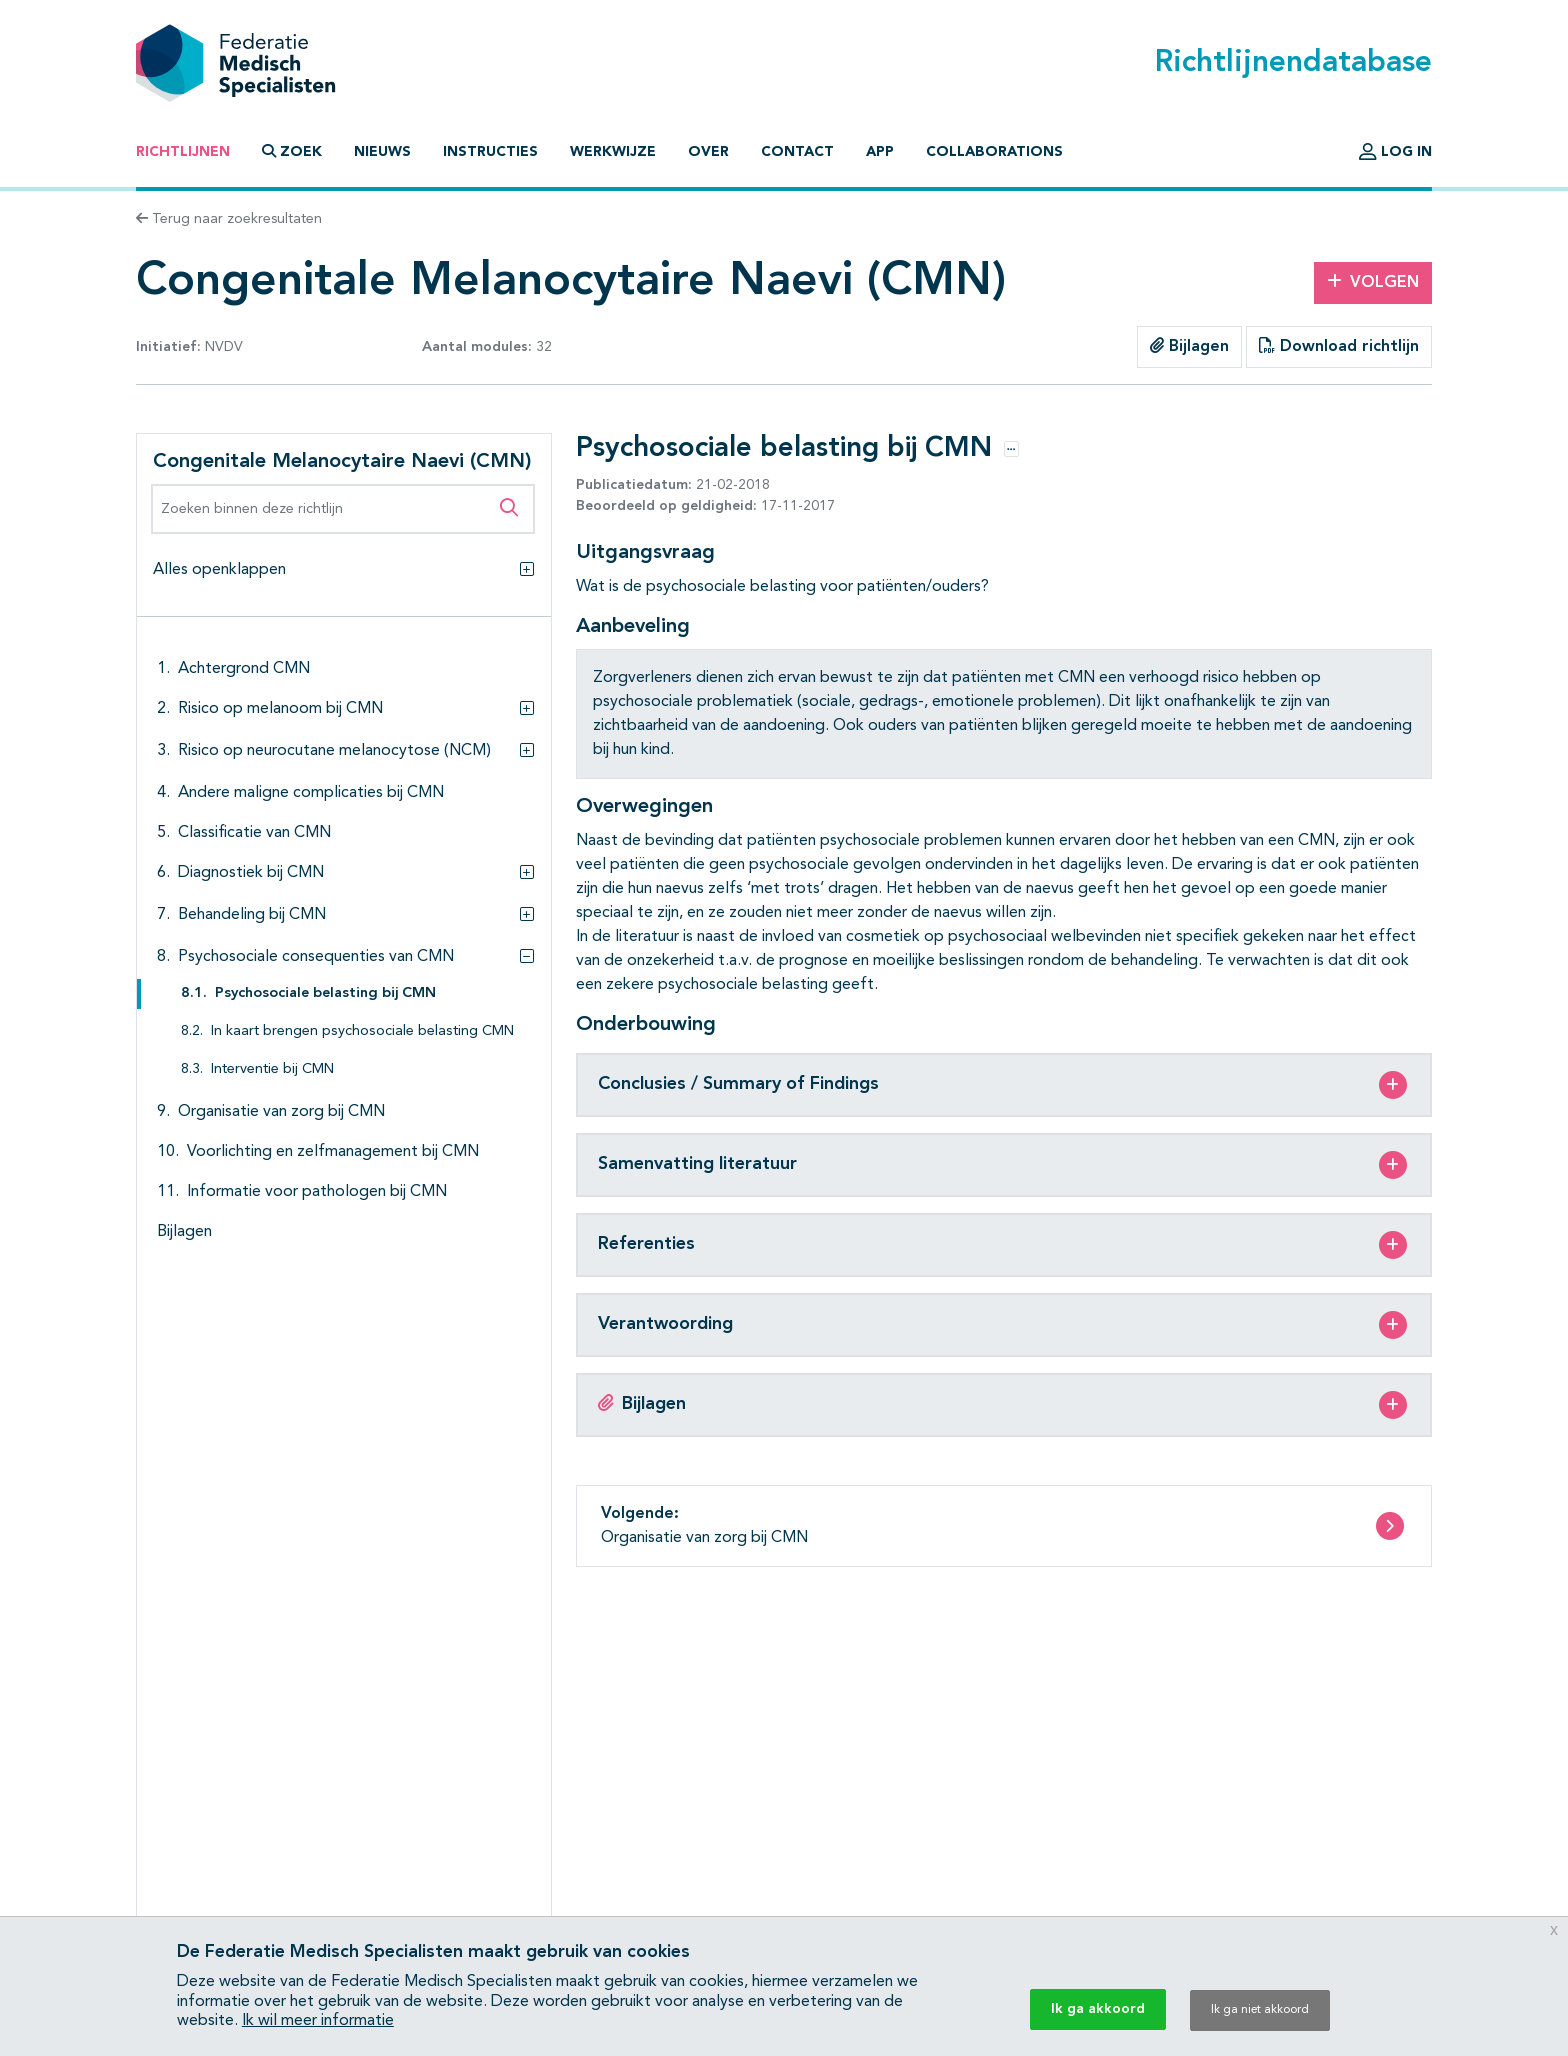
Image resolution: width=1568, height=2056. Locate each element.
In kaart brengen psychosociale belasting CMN (362, 1031)
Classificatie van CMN (254, 833)
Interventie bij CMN (272, 1069)
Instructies (490, 152)
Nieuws (382, 152)
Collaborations (994, 152)
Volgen (1373, 282)
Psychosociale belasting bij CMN (325, 993)
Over (708, 152)
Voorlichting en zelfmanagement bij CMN (333, 1152)
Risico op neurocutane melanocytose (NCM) (334, 751)
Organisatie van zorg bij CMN (281, 1112)
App (880, 152)
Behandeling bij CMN (252, 915)
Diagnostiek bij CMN (251, 873)
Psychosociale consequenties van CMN (316, 957)
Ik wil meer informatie (318, 2021)
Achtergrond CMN (244, 669)
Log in (1395, 152)
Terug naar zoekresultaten (229, 219)
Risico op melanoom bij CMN (280, 709)
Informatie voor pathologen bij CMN (317, 1192)
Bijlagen (1189, 346)
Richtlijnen (183, 152)
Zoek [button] (292, 151)
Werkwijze (613, 152)
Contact (797, 152)
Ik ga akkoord (1098, 2009)
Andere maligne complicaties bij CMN (311, 793)
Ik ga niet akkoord (1260, 2010)
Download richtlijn (1339, 346)
